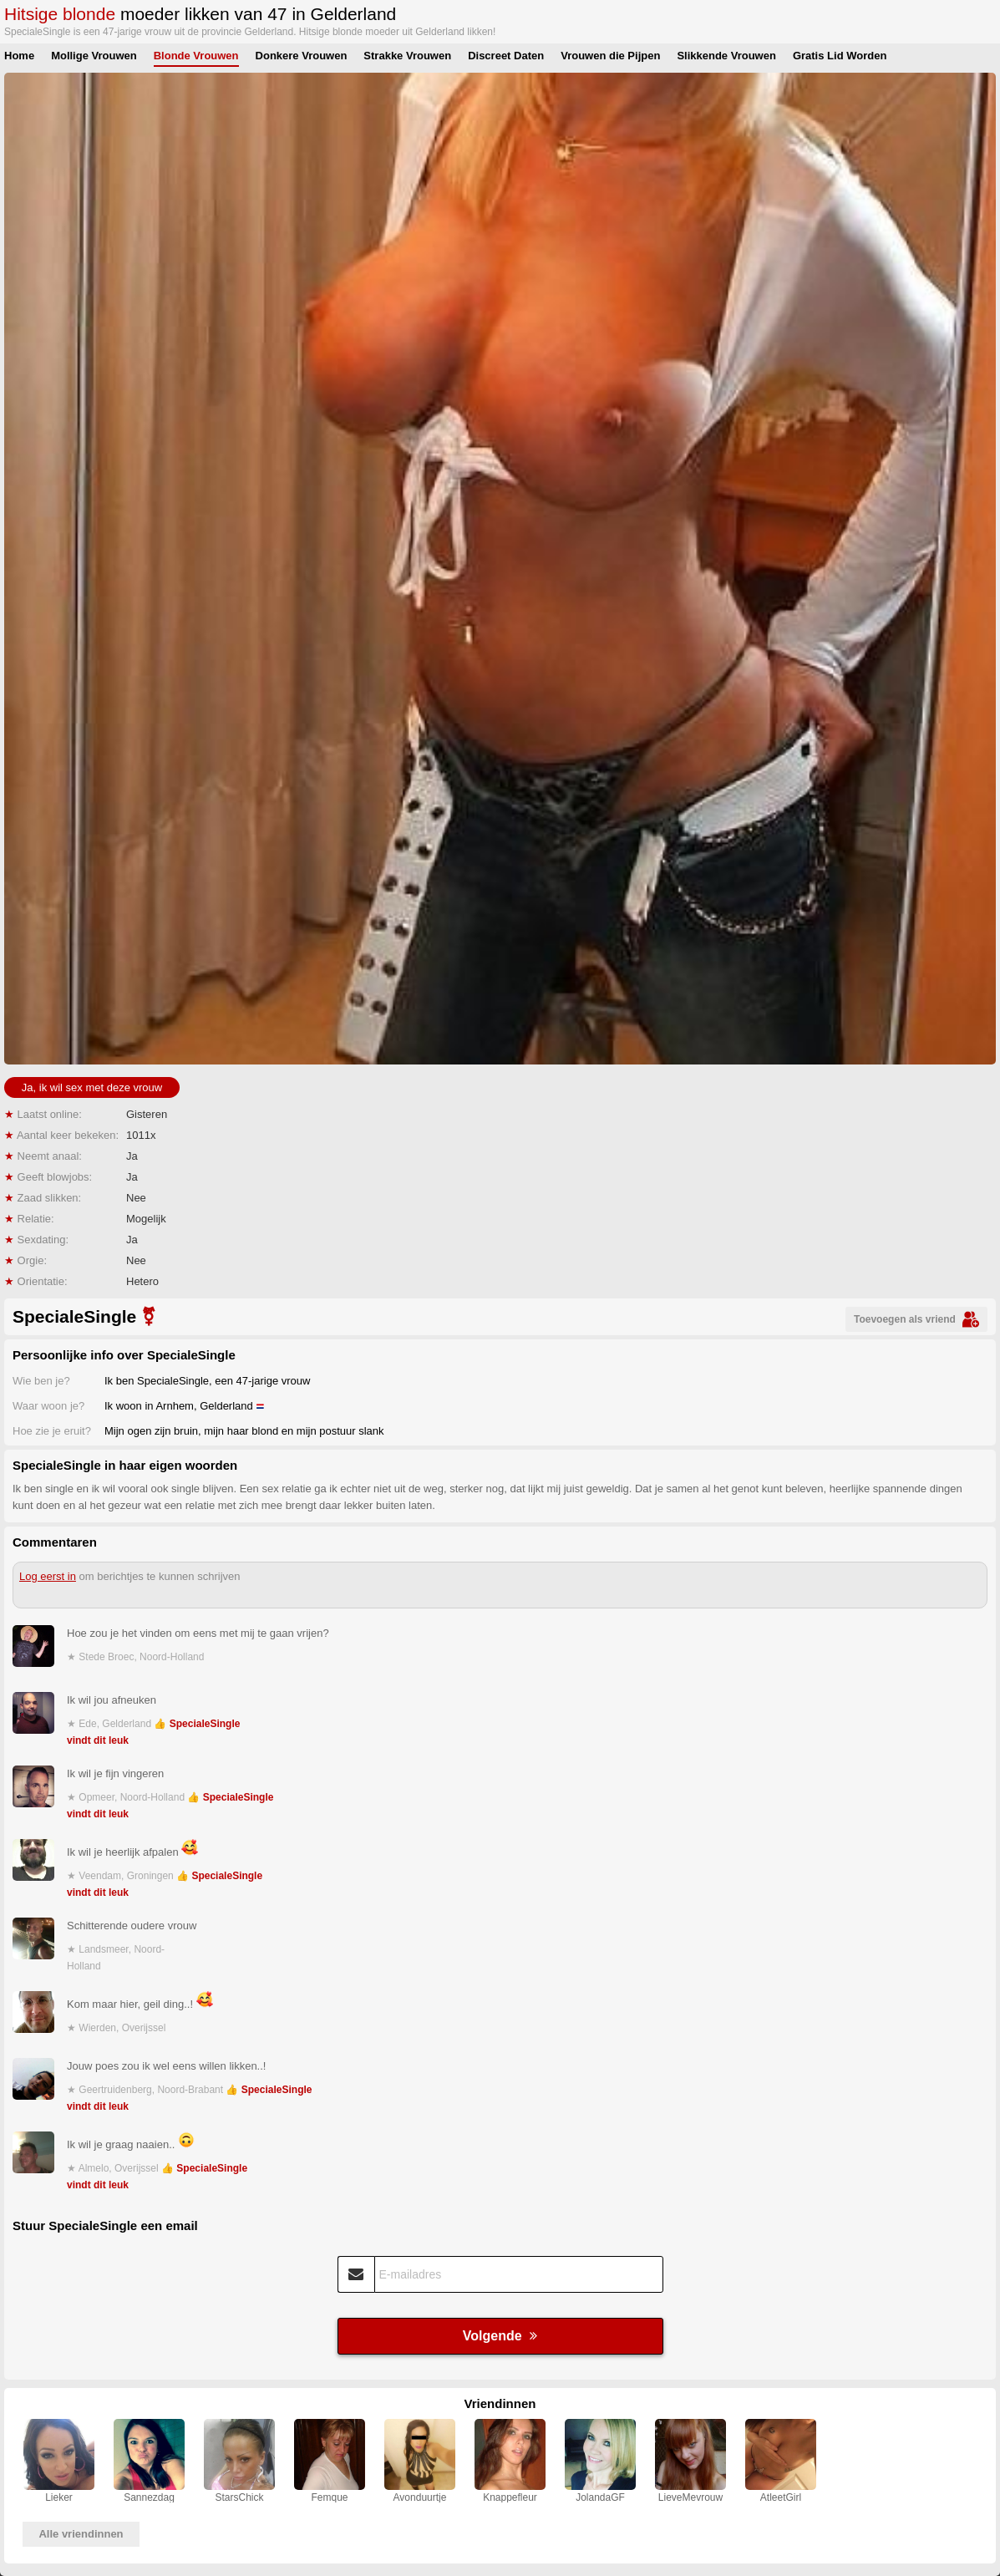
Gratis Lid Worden (839, 55)
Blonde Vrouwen (196, 55)
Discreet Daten (506, 55)
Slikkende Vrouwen (726, 55)
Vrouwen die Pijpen (610, 55)
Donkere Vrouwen (302, 55)
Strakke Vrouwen (407, 55)
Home (19, 55)
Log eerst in (47, 1576)
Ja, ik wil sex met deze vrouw (92, 1087)
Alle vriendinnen (80, 2534)
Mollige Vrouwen (94, 55)
